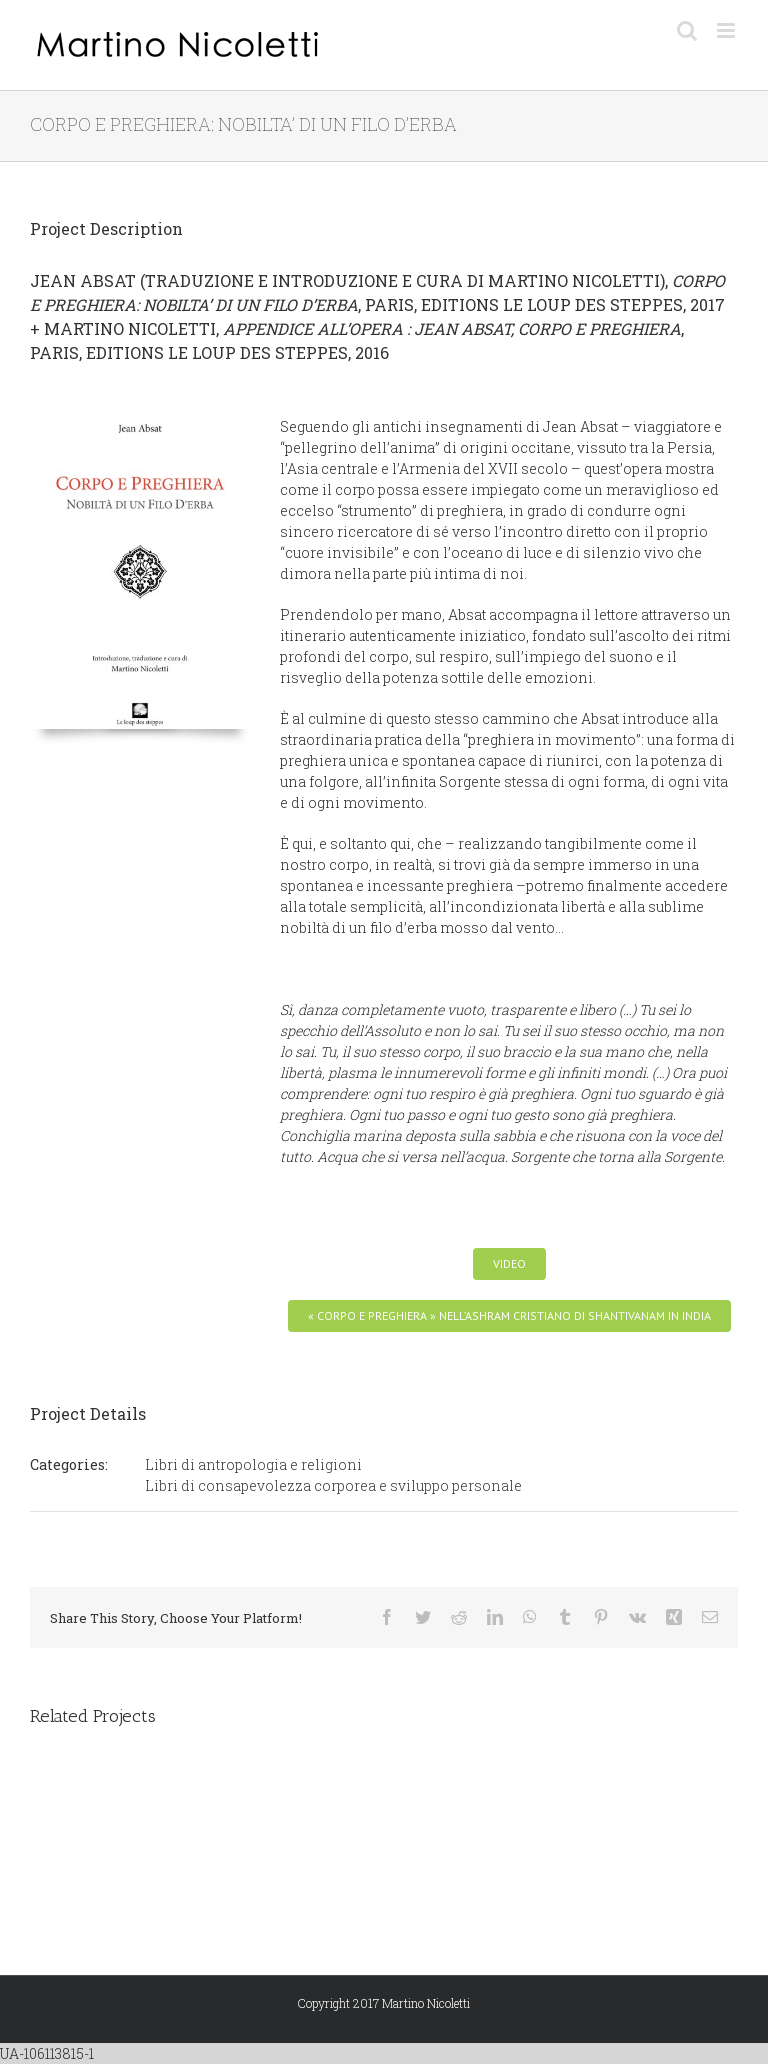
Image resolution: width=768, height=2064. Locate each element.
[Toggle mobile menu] (727, 30)
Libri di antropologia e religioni (253, 1464)
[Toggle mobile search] (687, 30)
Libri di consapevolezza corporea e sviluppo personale (333, 1485)
